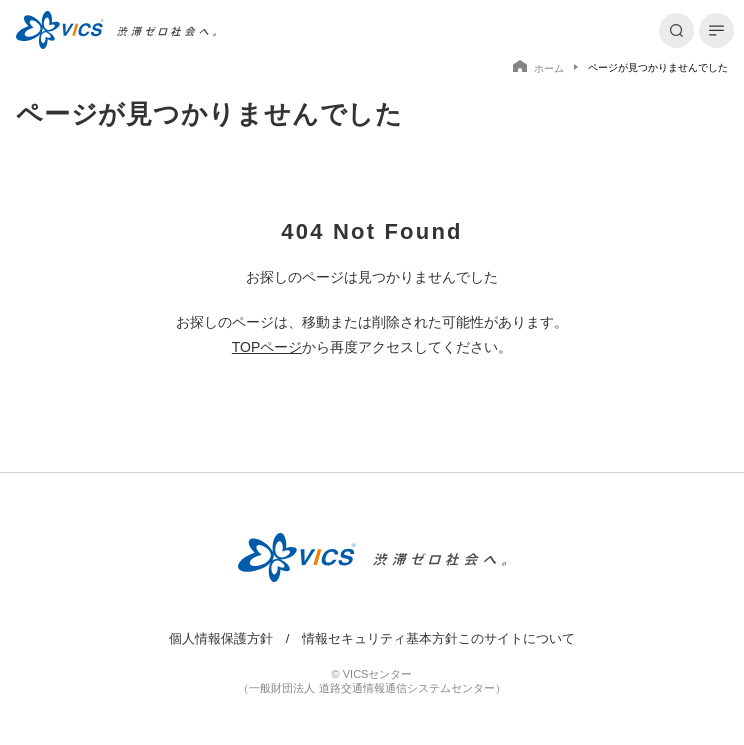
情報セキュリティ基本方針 (380, 639)
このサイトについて (516, 639)
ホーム (538, 67)
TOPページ (267, 347)
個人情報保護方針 (221, 639)
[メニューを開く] (716, 30)
